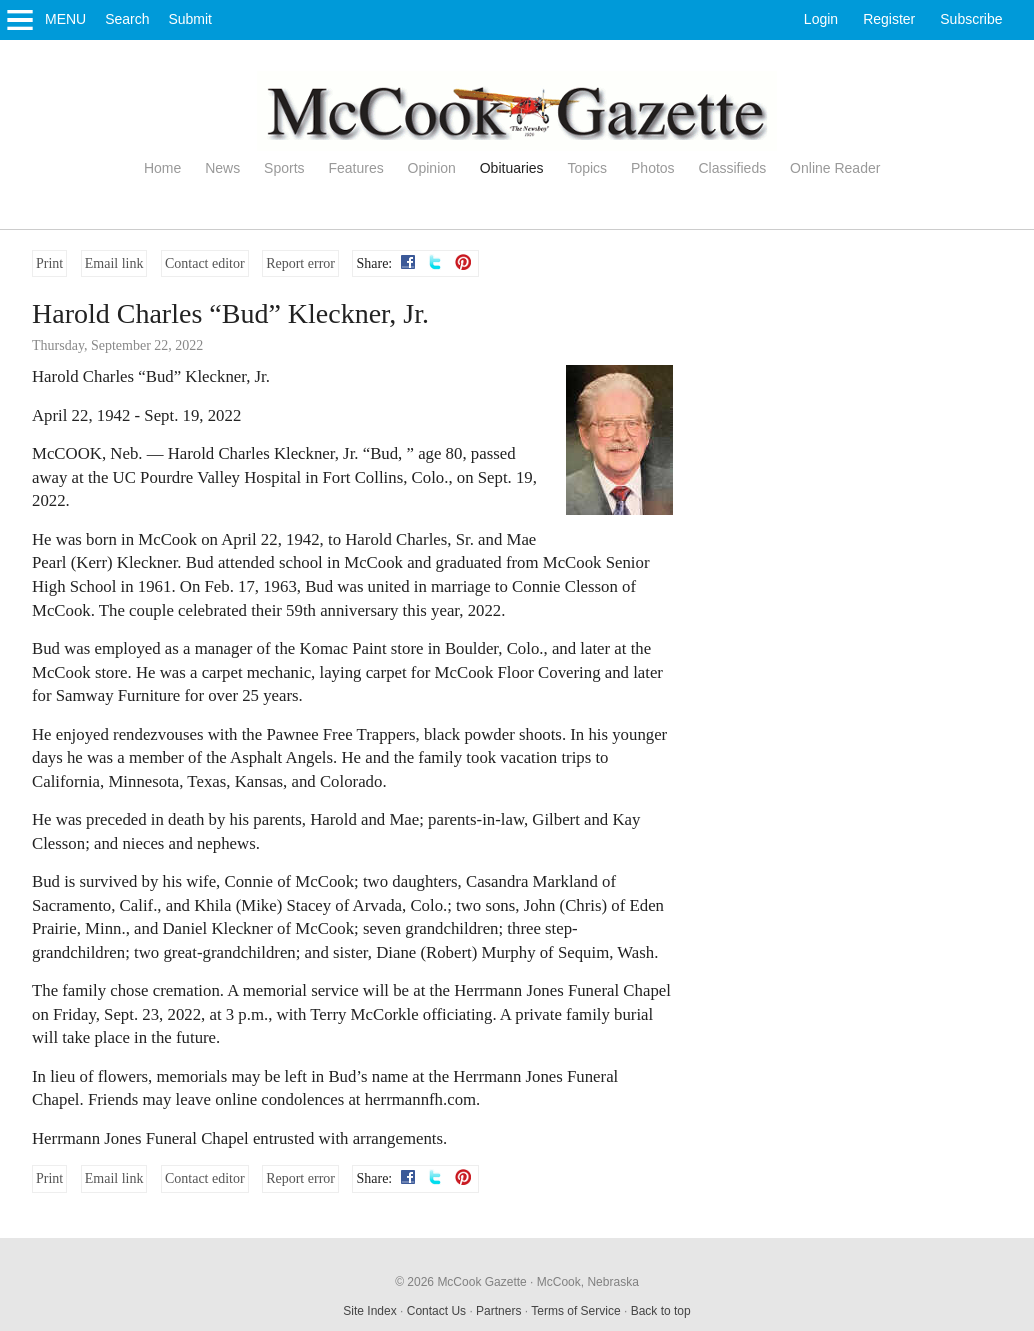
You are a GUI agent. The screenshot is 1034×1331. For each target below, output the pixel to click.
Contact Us (436, 1311)
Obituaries (512, 168)
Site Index (369, 1311)
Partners (498, 1311)
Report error (300, 263)
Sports (284, 168)
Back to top (661, 1311)
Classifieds (733, 168)
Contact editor (205, 263)
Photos (653, 168)
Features (355, 168)
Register (889, 19)
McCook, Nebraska (588, 1282)
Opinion (432, 168)
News (222, 168)
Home (162, 168)
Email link (114, 263)
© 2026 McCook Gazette (461, 1282)
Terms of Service (575, 1311)
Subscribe (971, 19)
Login (821, 19)
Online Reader (835, 168)
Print (49, 263)
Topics (587, 168)
